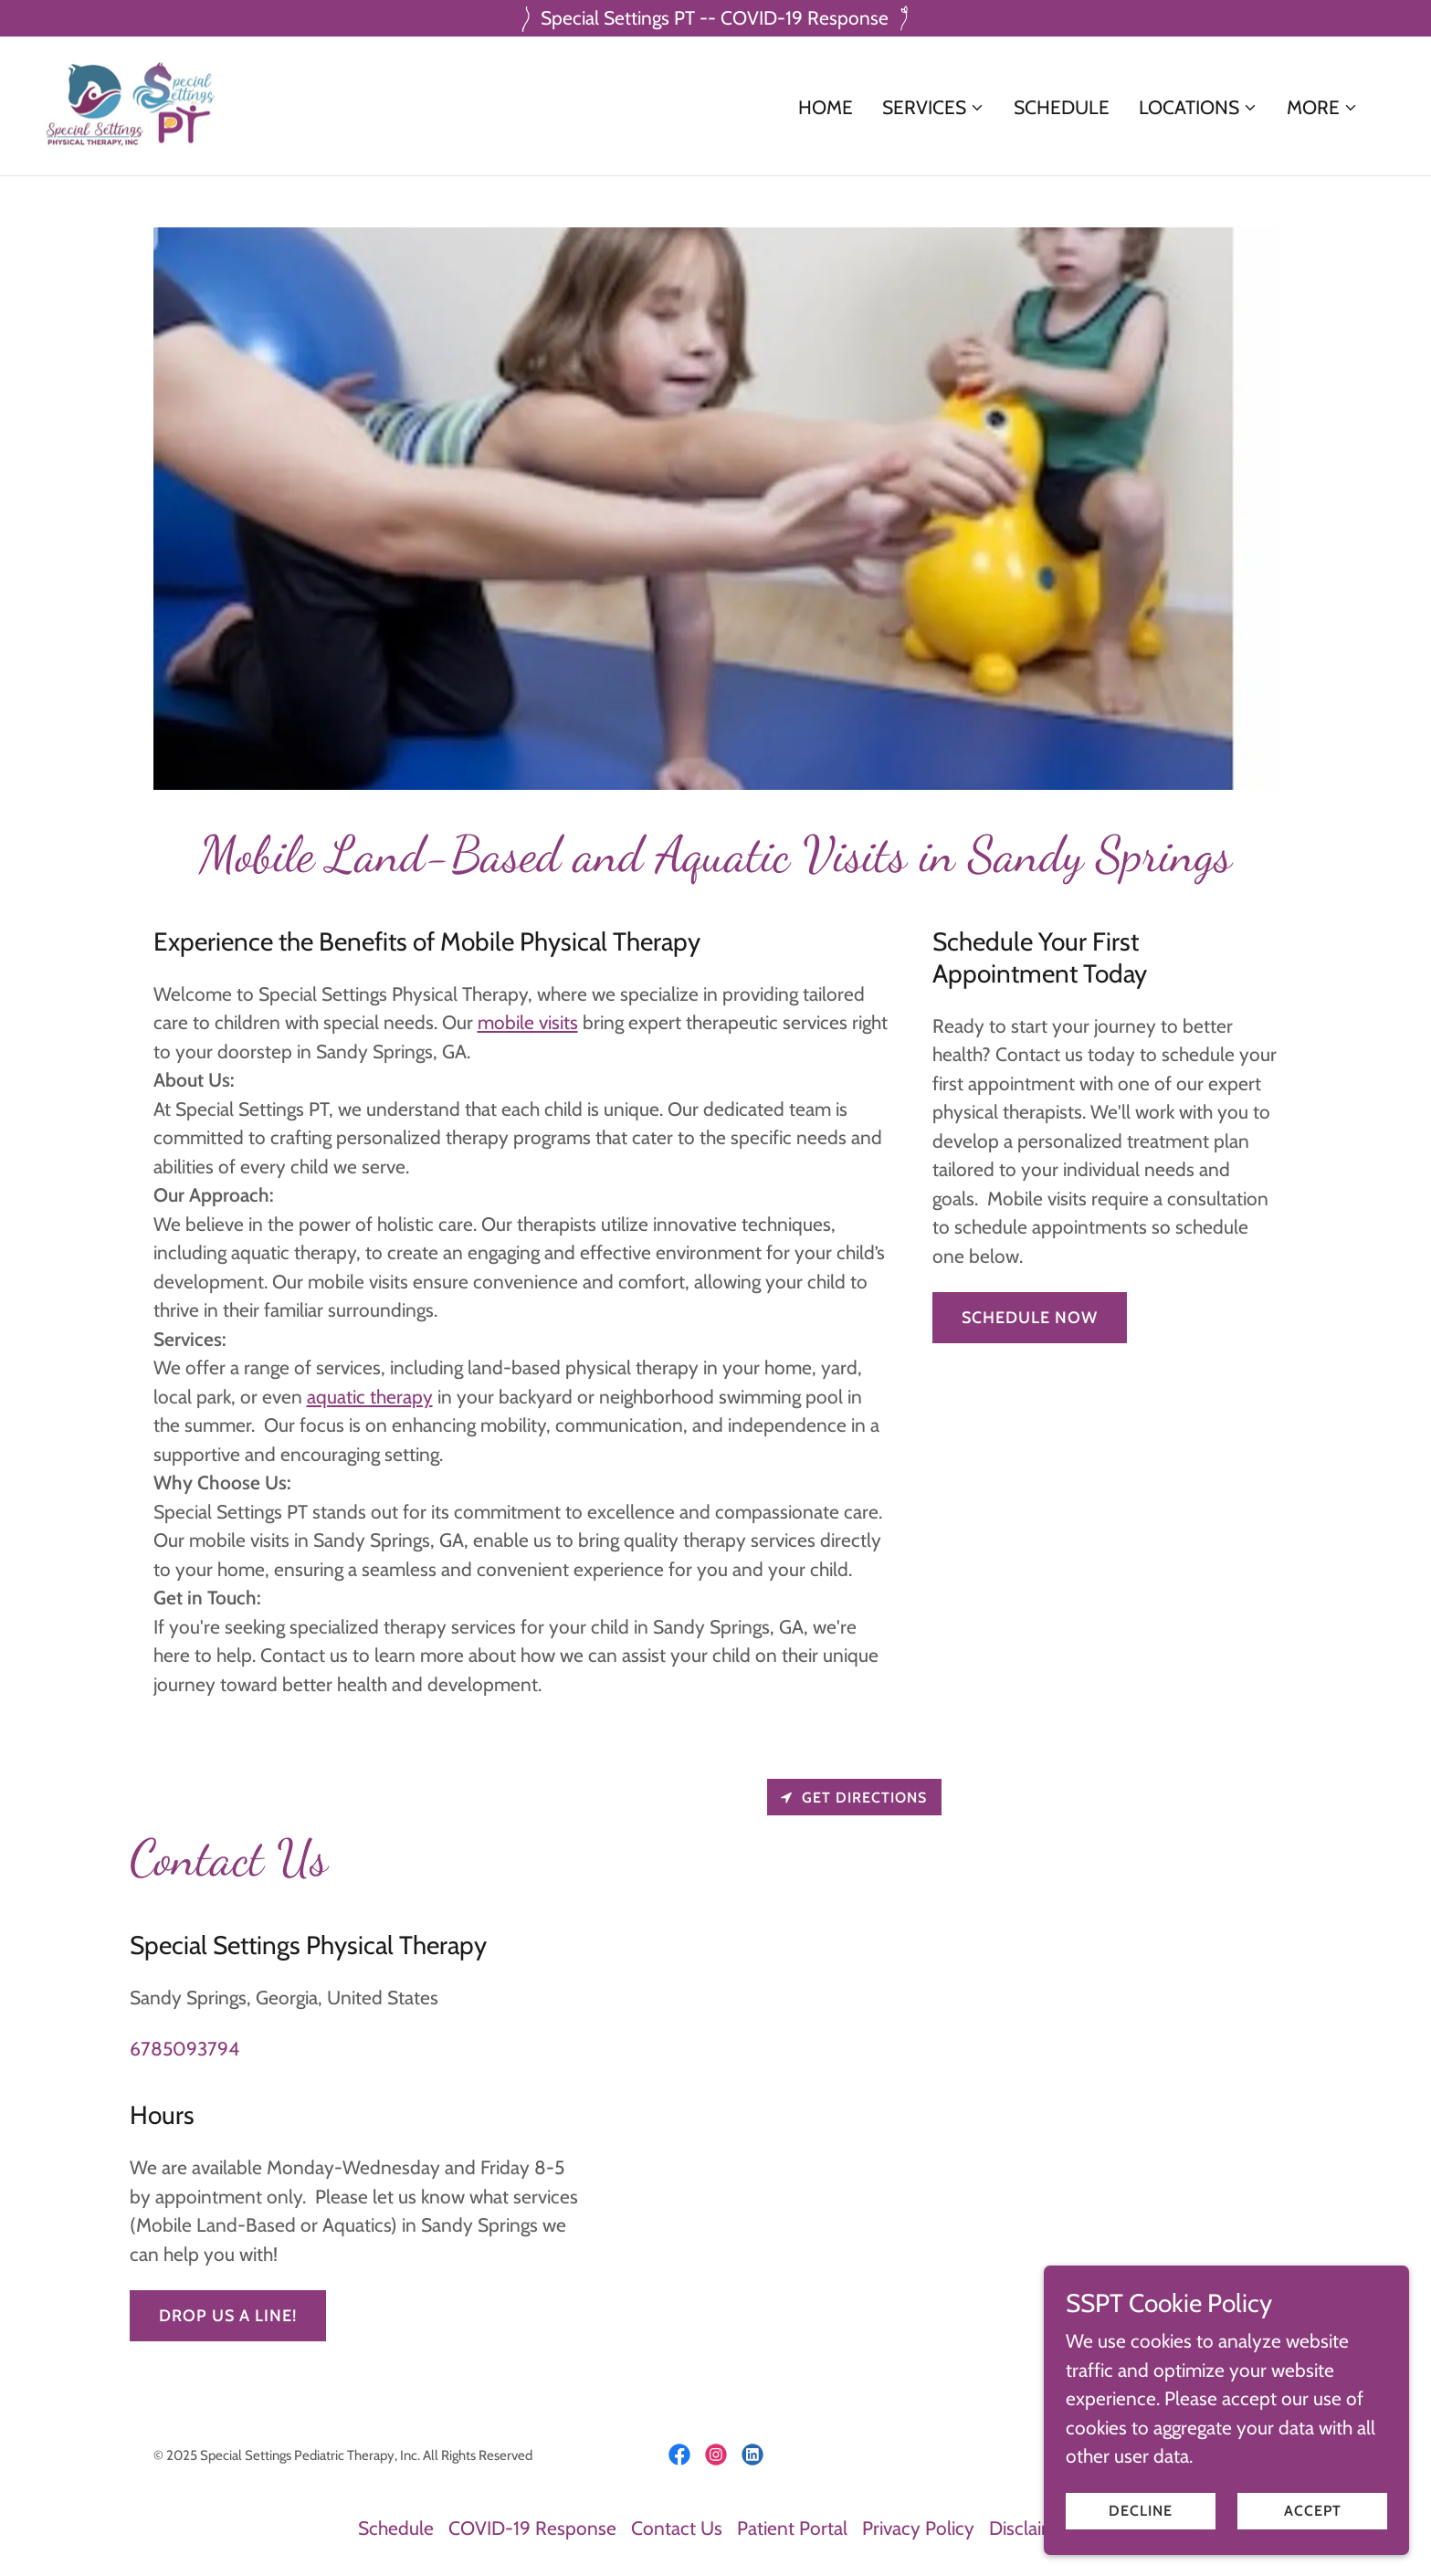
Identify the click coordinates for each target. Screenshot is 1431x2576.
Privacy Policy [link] (918, 2528)
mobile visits (528, 1022)
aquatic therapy (370, 1396)
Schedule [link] (1062, 107)
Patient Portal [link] (792, 2528)
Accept (1313, 2510)
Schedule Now (1030, 1318)
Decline (1141, 2510)
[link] (132, 103)
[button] (933, 108)
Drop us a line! (228, 2316)
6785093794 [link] (184, 2048)
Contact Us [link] (676, 2528)
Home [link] (825, 107)
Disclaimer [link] (1031, 2528)
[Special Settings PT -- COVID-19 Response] (715, 18)
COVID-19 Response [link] (532, 2528)
